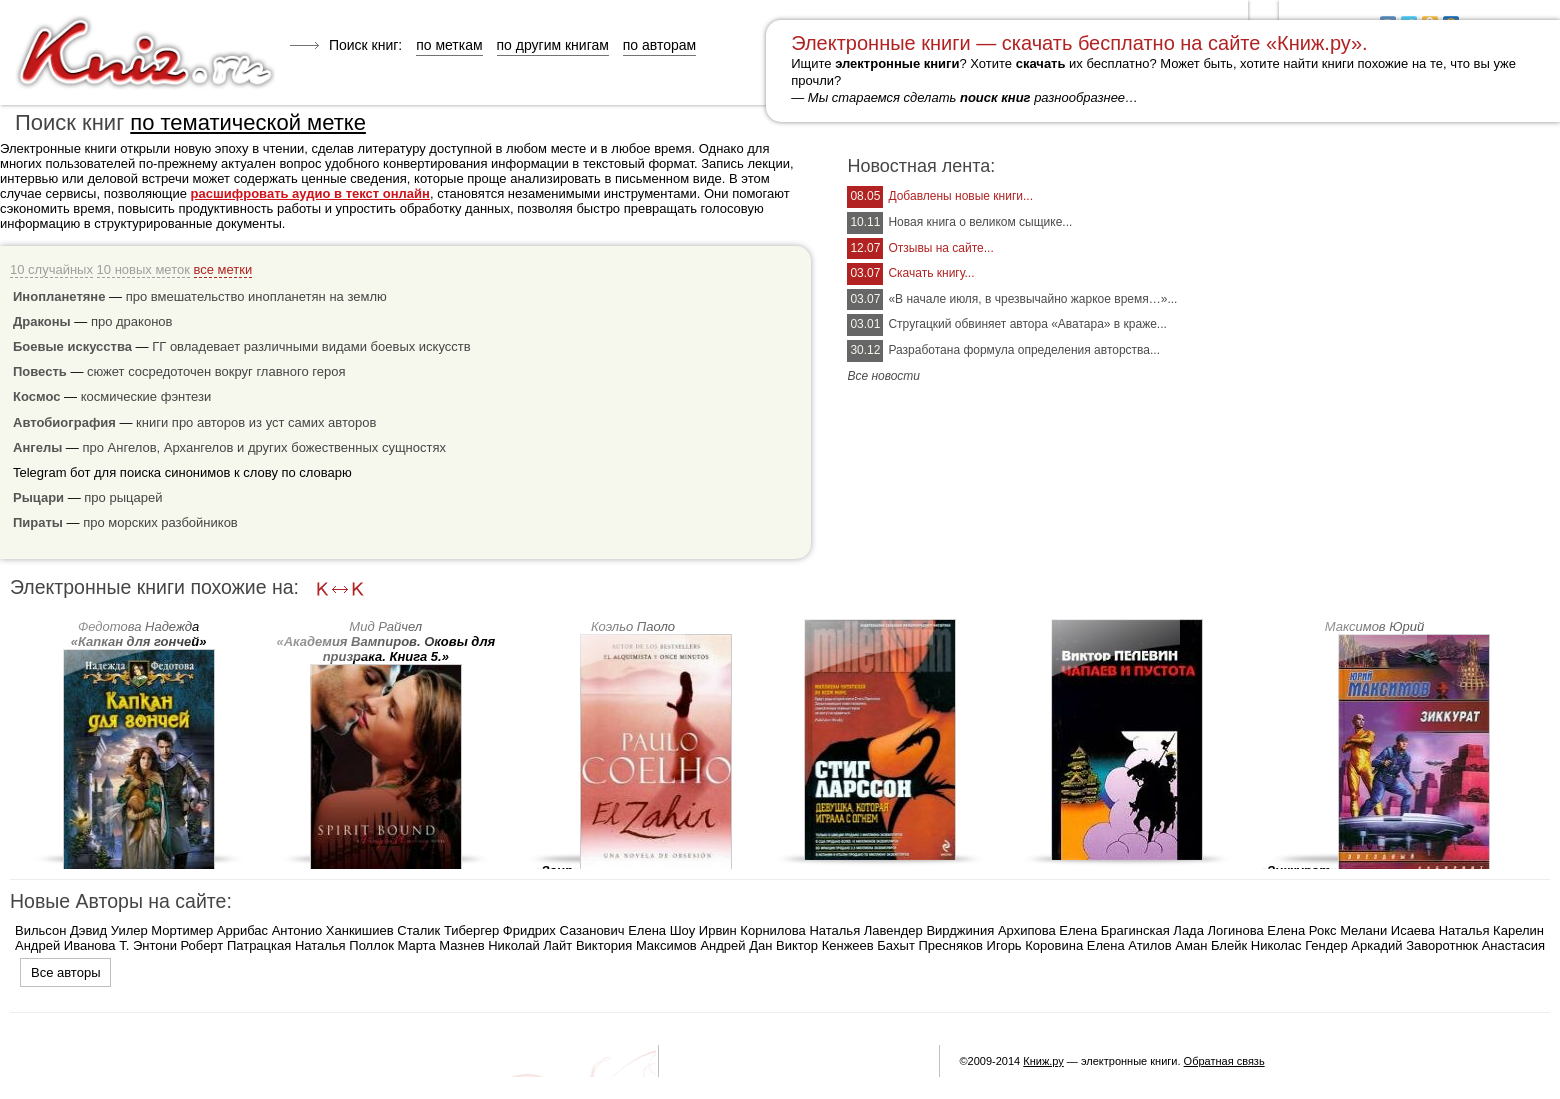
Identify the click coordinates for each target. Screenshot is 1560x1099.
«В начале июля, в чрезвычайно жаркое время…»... (1032, 299)
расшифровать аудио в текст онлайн (310, 193)
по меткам (449, 45)
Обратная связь (1224, 1061)
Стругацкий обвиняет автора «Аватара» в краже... (1027, 324)
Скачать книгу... (931, 273)
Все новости (883, 376)
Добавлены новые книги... (960, 196)
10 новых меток (143, 269)
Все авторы (65, 972)
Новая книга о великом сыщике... (980, 222)
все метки (223, 269)
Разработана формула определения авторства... (1024, 350)
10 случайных (51, 269)
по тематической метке (248, 122)
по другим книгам (553, 45)
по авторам (659, 45)
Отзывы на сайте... (940, 248)
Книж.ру (1043, 1061)
